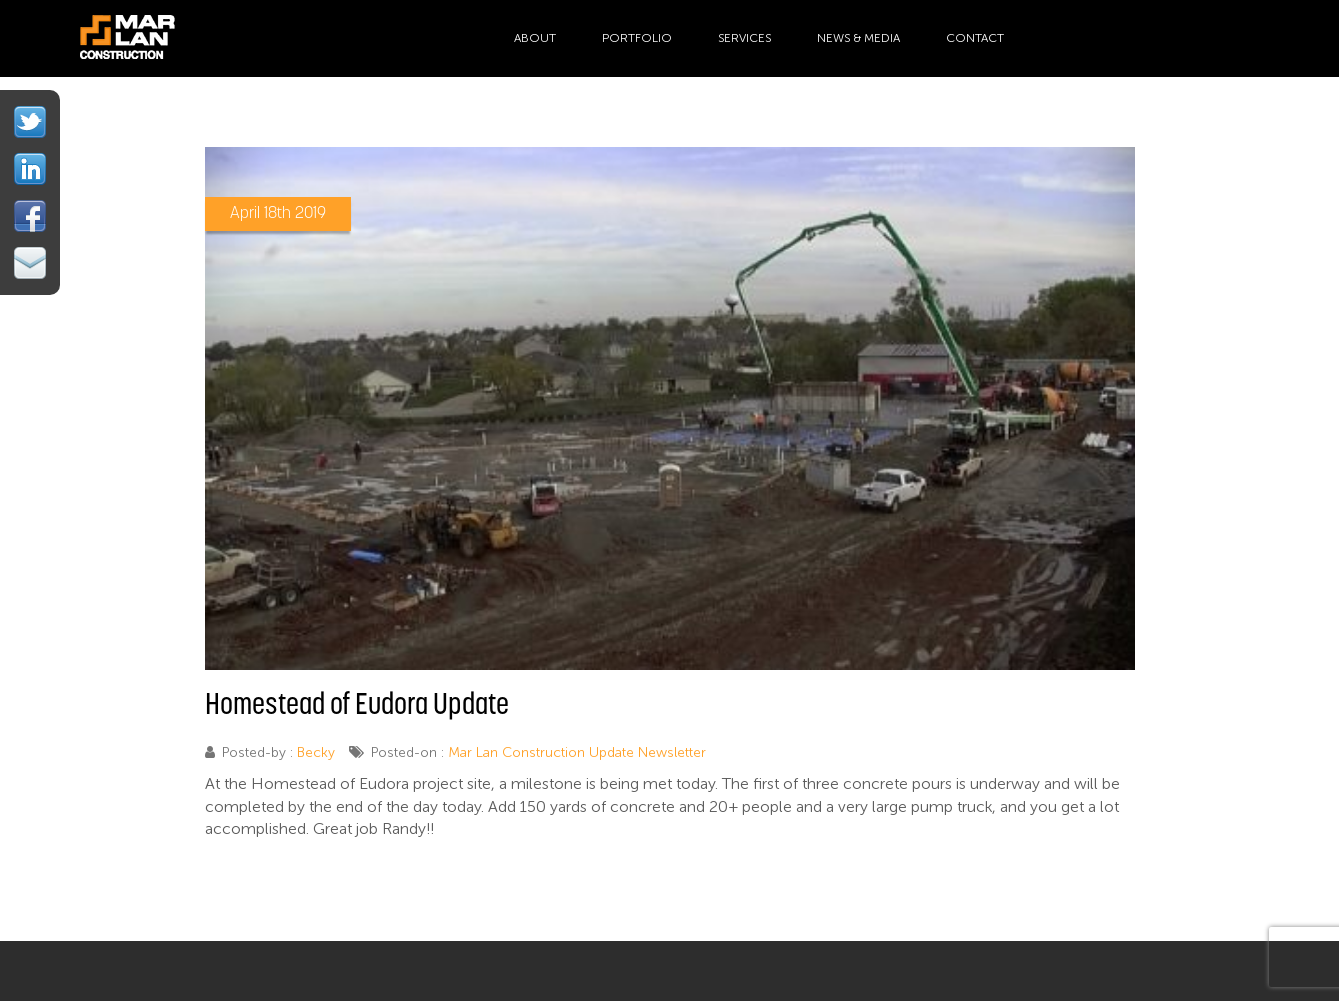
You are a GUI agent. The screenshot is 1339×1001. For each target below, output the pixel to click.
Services (744, 38)
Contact (975, 38)
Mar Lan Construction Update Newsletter (577, 752)
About (535, 38)
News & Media (858, 38)
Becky (316, 752)
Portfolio (637, 38)
